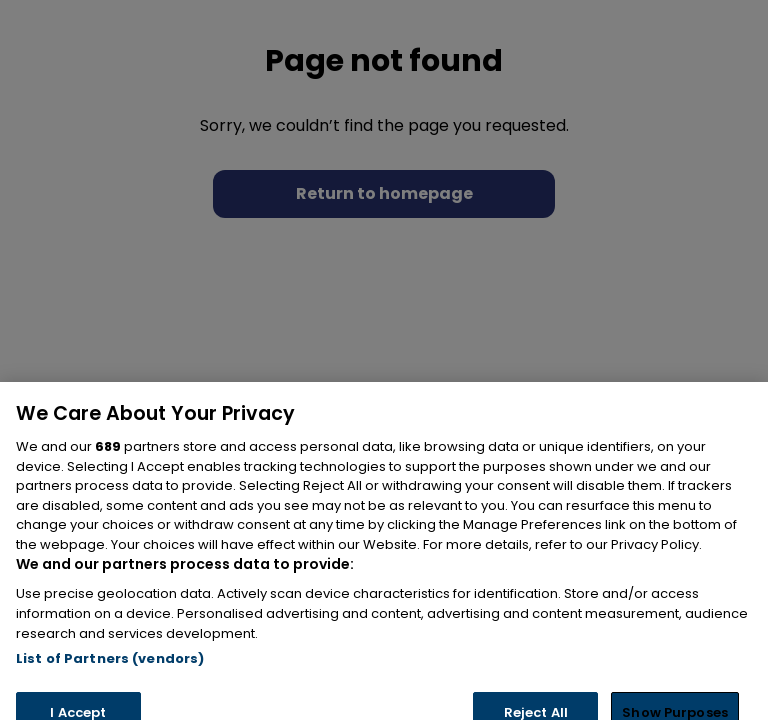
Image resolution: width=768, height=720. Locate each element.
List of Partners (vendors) (110, 677)
